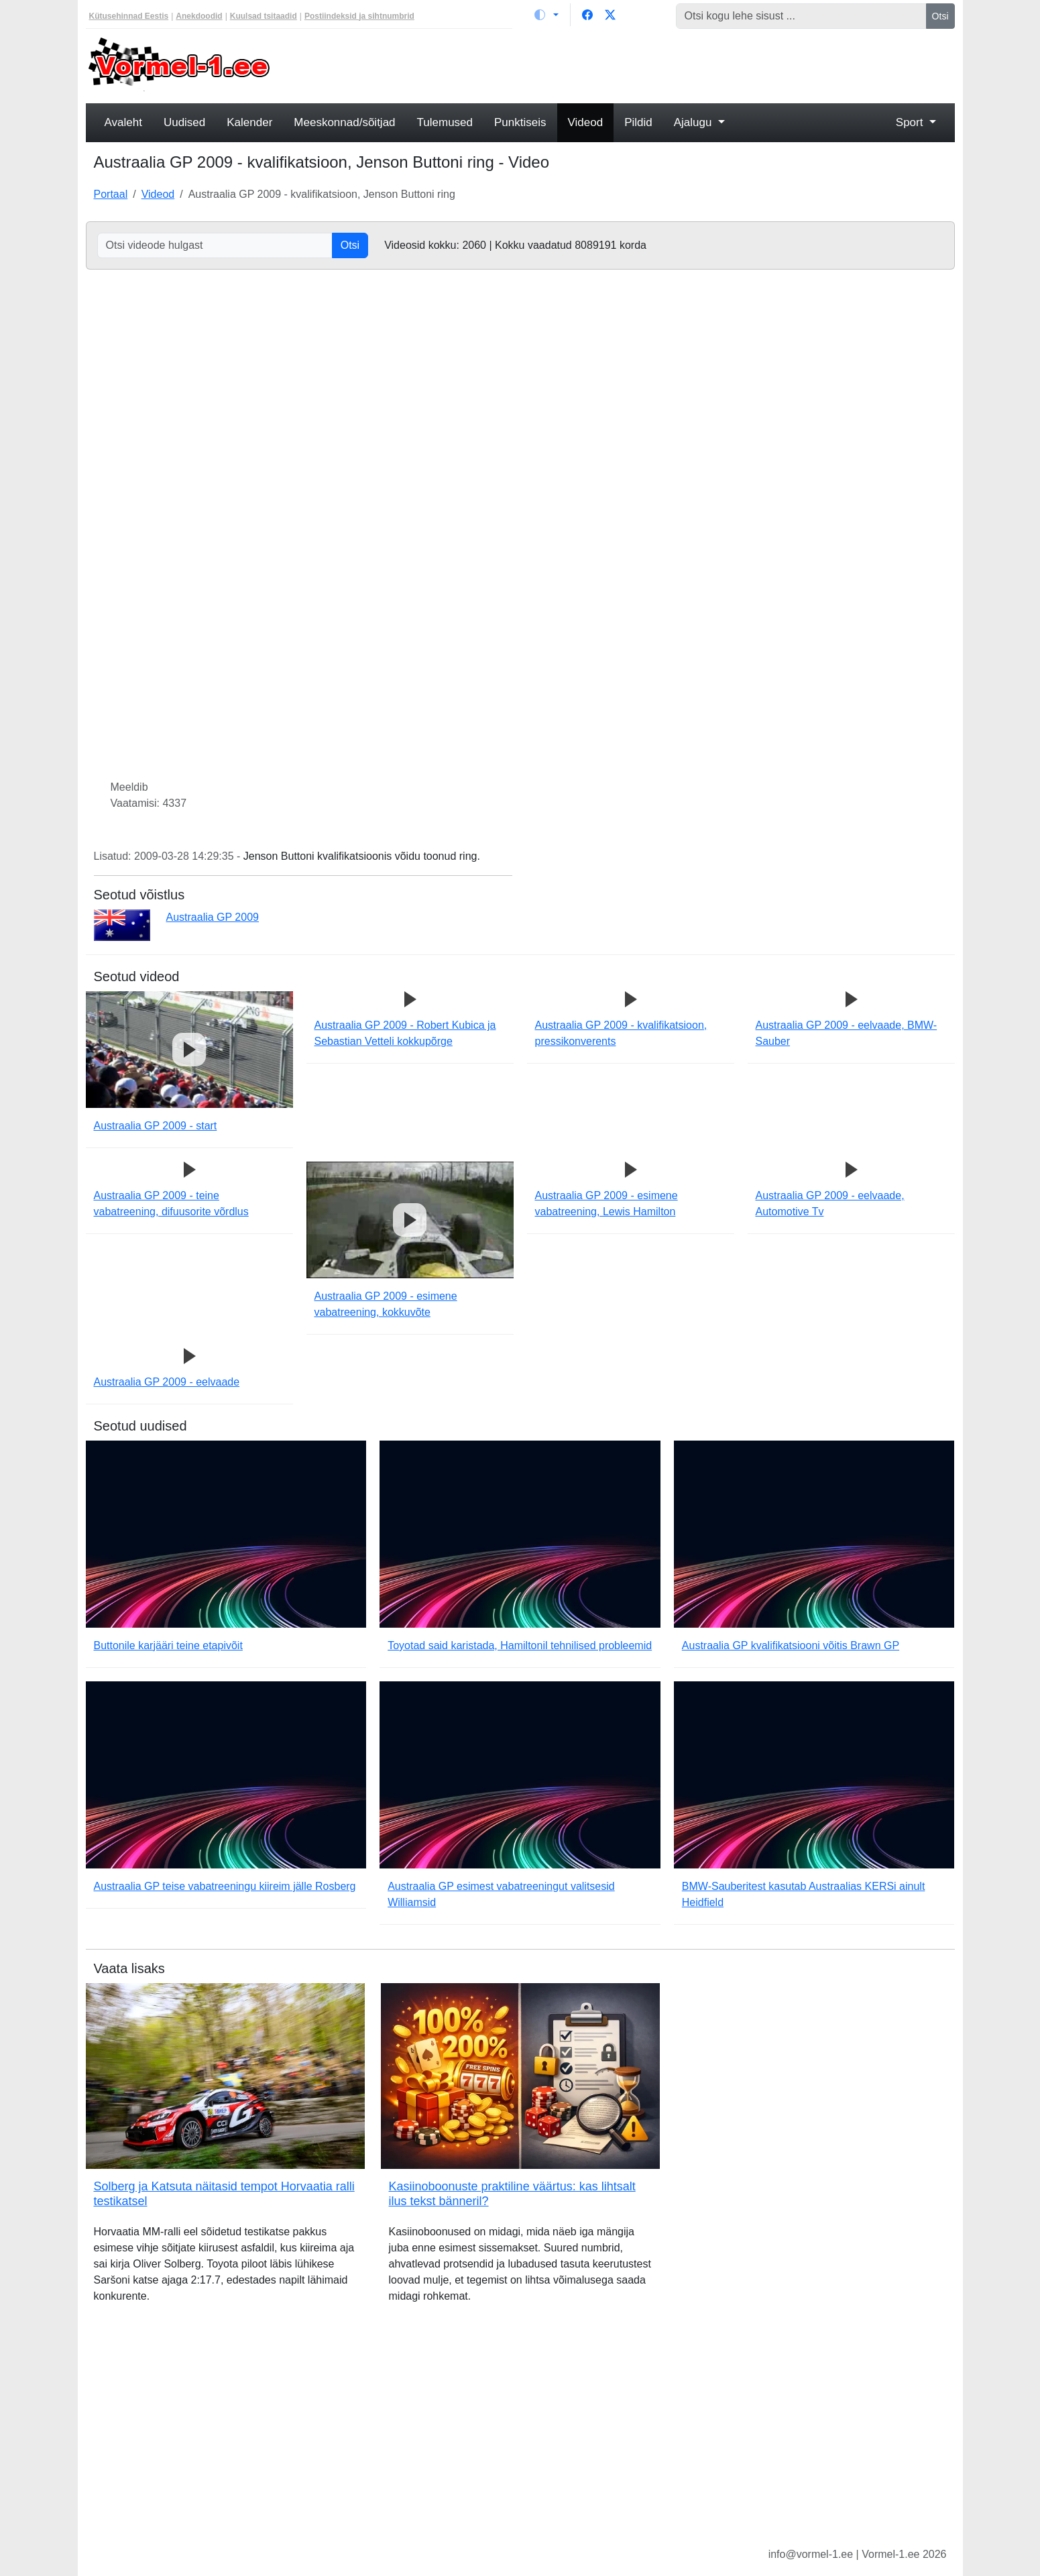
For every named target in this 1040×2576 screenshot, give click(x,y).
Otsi (940, 16)
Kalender (249, 122)
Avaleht (123, 122)
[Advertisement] (631, 64)
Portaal (111, 194)
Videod (585, 122)
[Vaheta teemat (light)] (546, 14)
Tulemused (445, 122)
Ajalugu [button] (694, 122)
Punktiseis (520, 122)
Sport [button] (911, 122)
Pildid (638, 122)
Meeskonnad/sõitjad (344, 122)
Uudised (184, 122)
